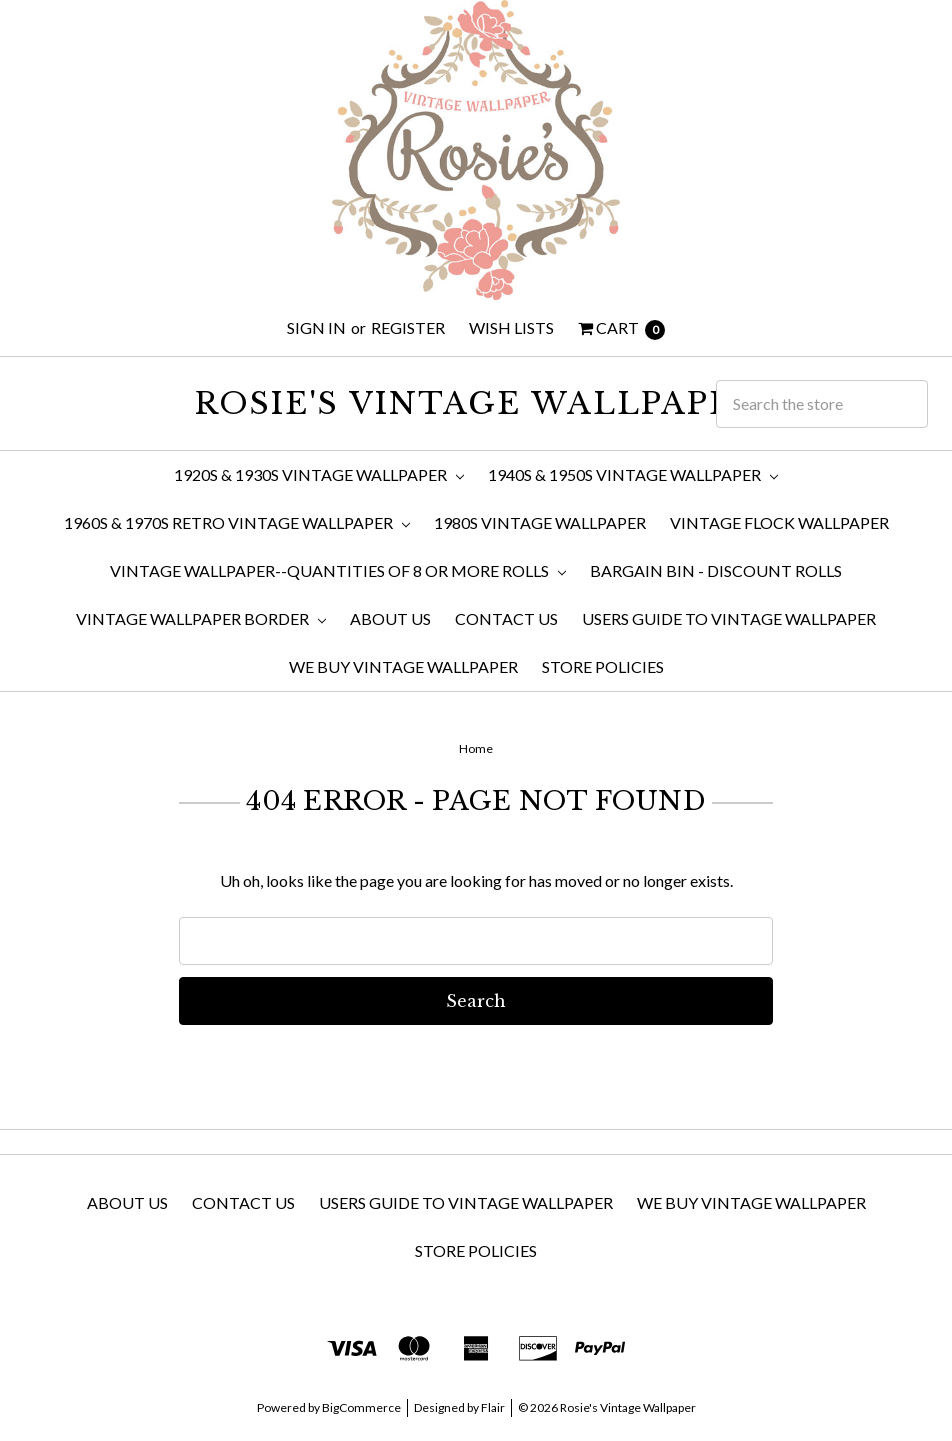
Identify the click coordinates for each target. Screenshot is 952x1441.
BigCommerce (361, 1407)
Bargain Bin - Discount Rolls (716, 570)
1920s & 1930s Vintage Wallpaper (319, 474)
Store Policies (603, 666)
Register (408, 327)
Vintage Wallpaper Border (201, 618)
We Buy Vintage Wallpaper (403, 666)
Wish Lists (511, 327)
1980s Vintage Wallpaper (540, 522)
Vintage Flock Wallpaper (779, 522)
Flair (493, 1407)
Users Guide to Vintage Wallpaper (729, 618)
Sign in (316, 327)
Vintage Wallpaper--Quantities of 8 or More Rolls (338, 570)
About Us (390, 618)
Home (476, 748)
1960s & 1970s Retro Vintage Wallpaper (237, 522)
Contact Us (506, 618)
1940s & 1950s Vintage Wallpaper (633, 474)
